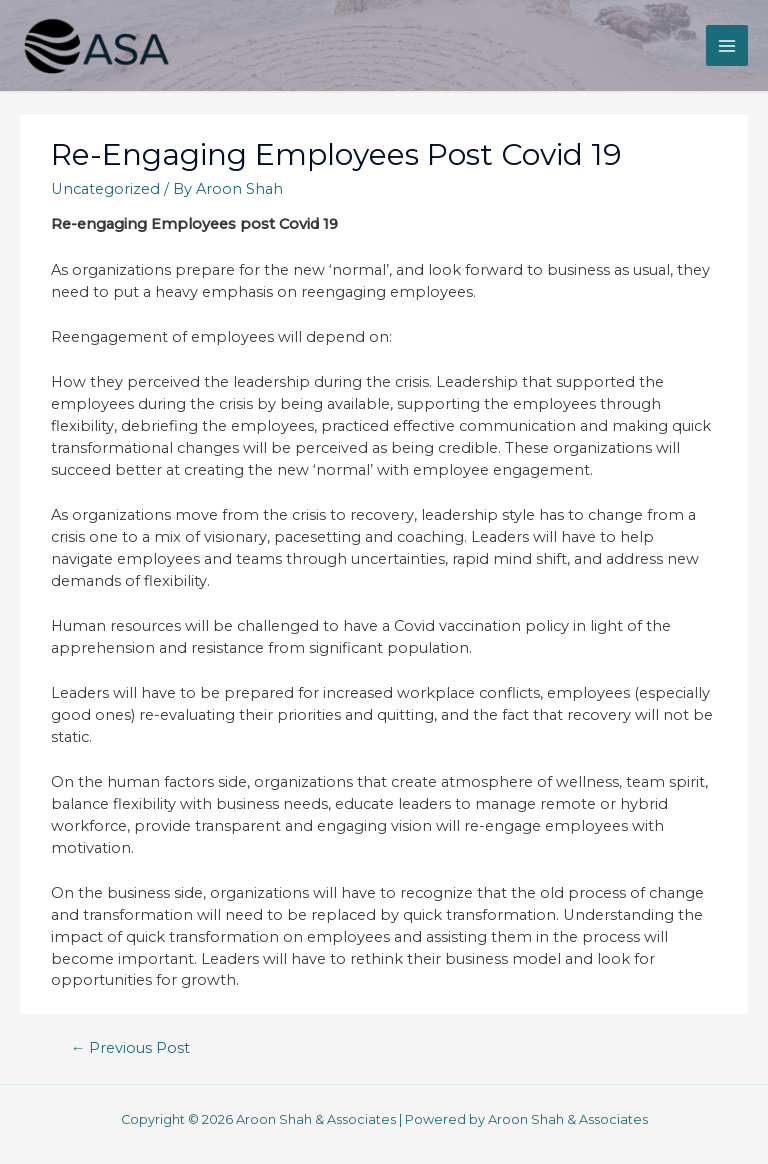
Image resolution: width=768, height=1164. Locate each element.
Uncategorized (105, 189)
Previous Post (131, 1048)
